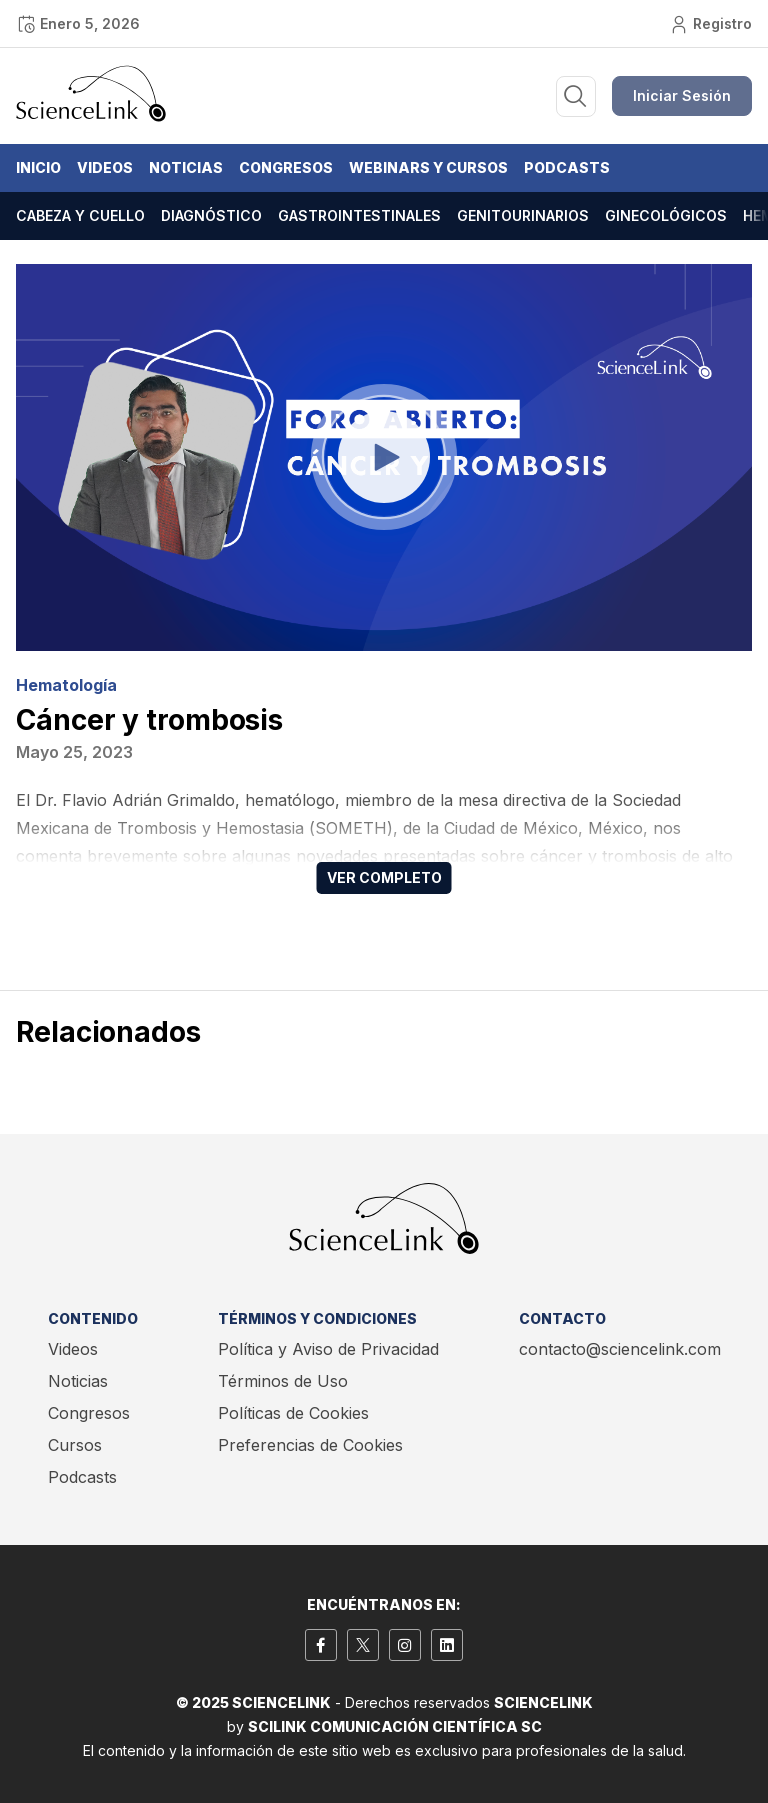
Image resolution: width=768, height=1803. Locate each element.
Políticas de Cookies (293, 1413)
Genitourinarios (523, 215)
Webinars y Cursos (428, 167)
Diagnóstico (211, 215)
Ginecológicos (666, 215)
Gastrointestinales (359, 215)
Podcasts (567, 167)
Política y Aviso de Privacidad (328, 1349)
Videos (105, 167)
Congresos (286, 167)
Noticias (186, 167)
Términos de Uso (283, 1381)
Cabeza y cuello (80, 215)
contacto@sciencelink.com (620, 1349)
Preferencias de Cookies (310, 1445)
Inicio (38, 167)
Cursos (75, 1445)
